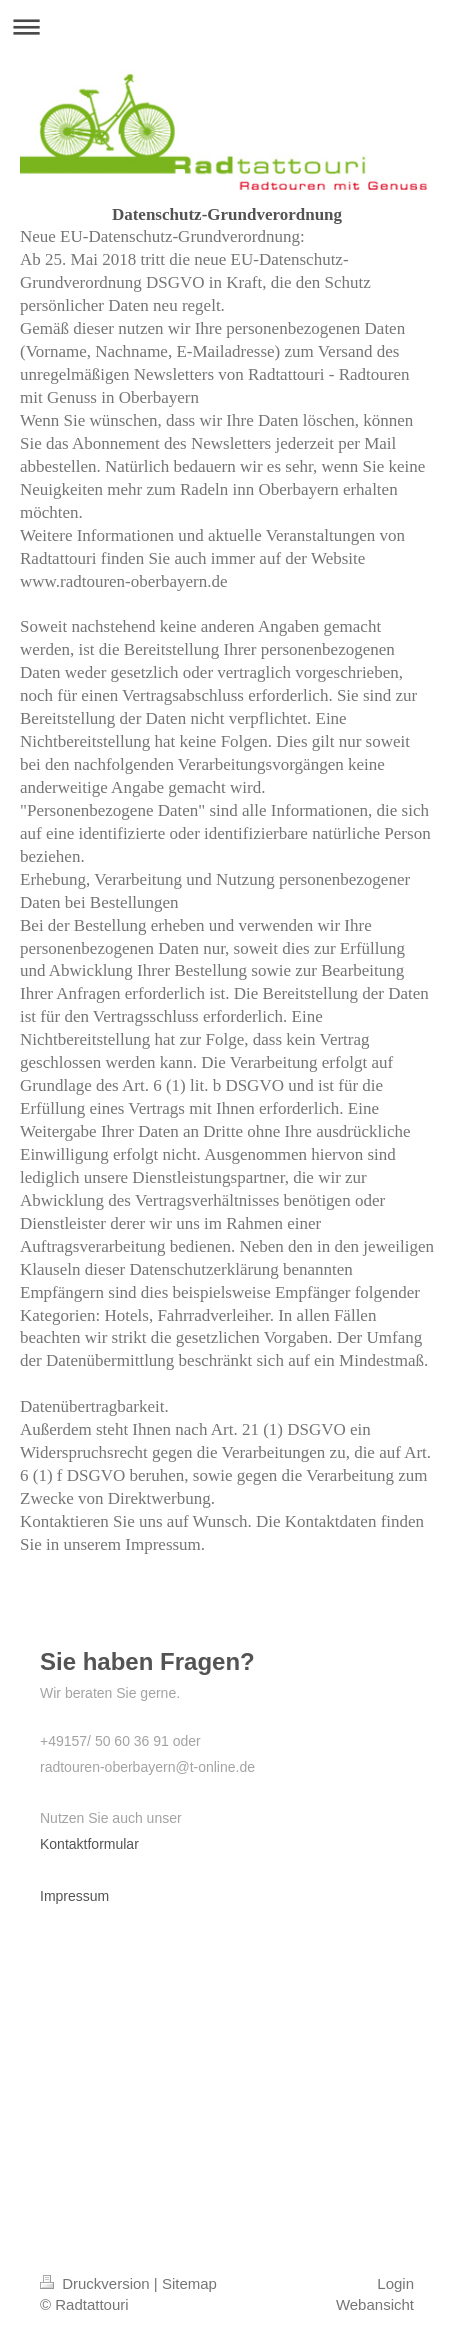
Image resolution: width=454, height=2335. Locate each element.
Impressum (74, 1896)
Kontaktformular (89, 1844)
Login (395, 2283)
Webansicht (375, 2304)
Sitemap (189, 2283)
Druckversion (97, 2283)
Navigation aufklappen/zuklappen (227, 26)
